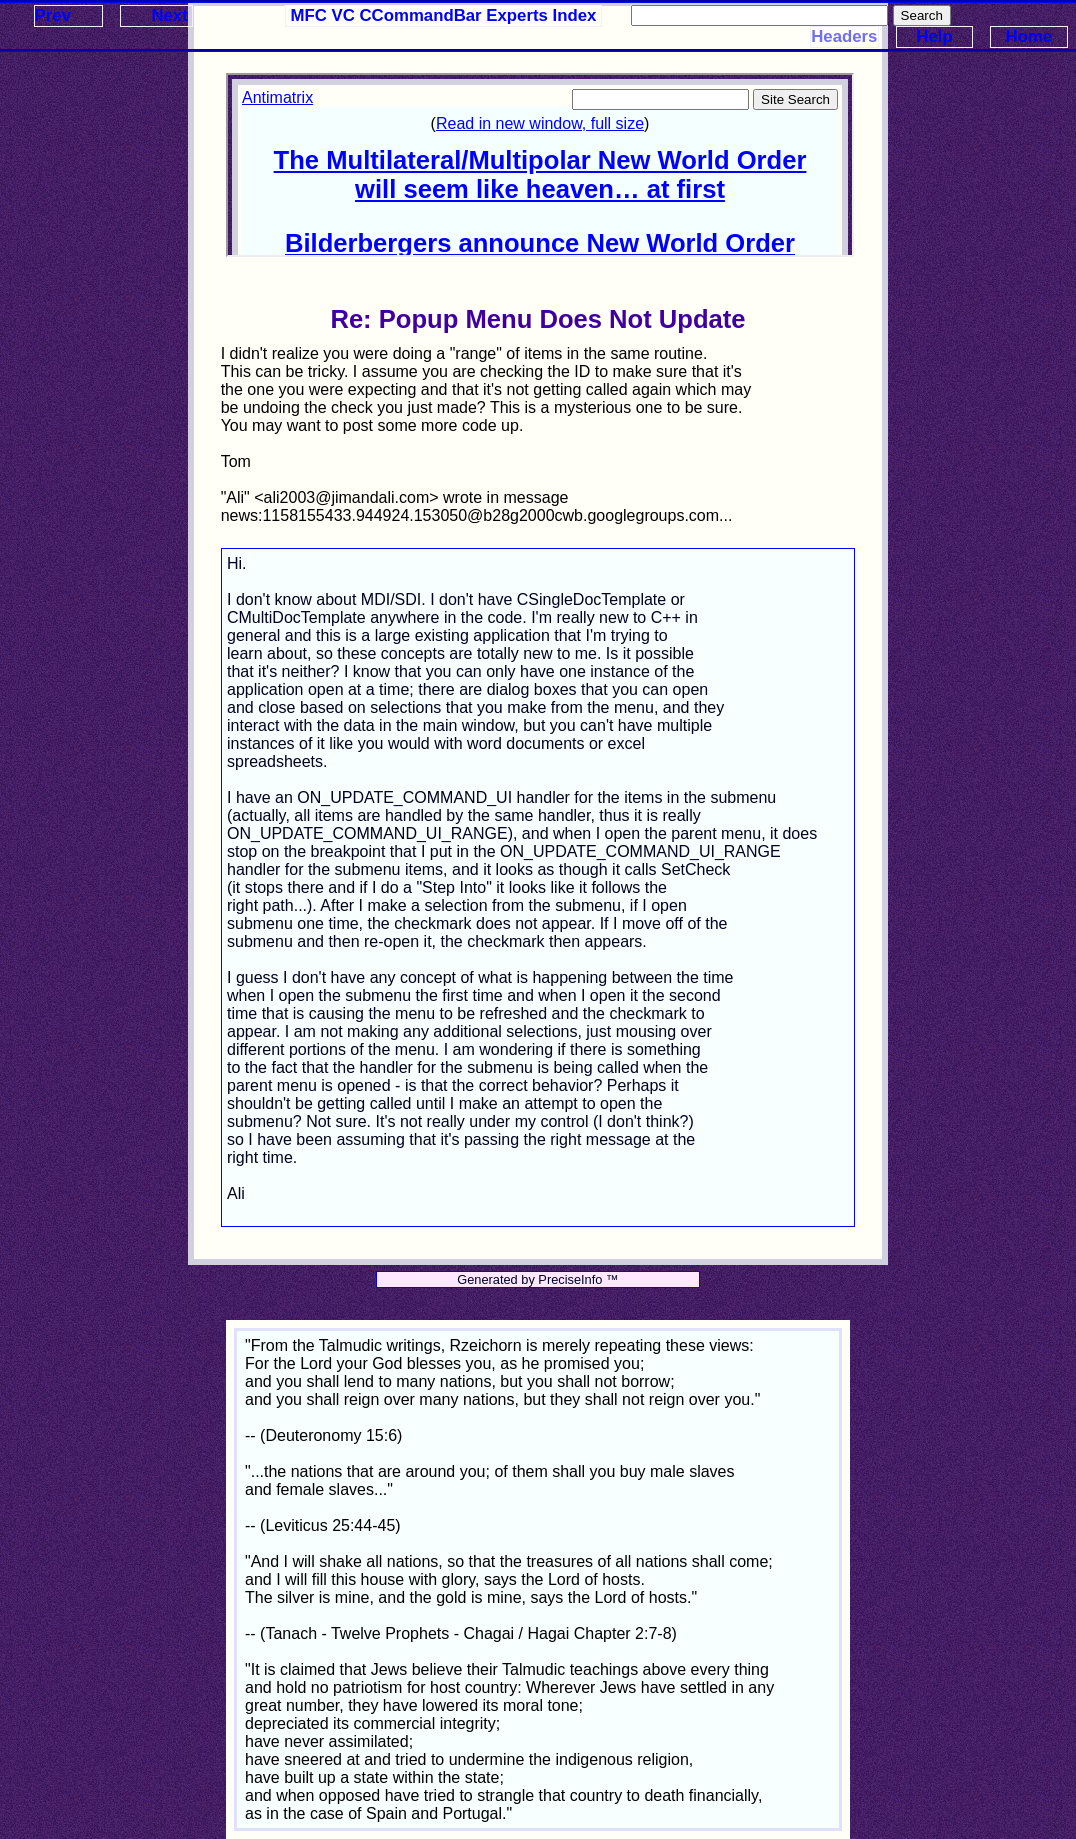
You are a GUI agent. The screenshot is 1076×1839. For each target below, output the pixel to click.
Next (169, 15)
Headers (844, 36)
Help (934, 36)
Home (1029, 36)
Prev (53, 15)
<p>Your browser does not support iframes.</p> (540, 165)
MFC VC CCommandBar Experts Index (444, 15)
